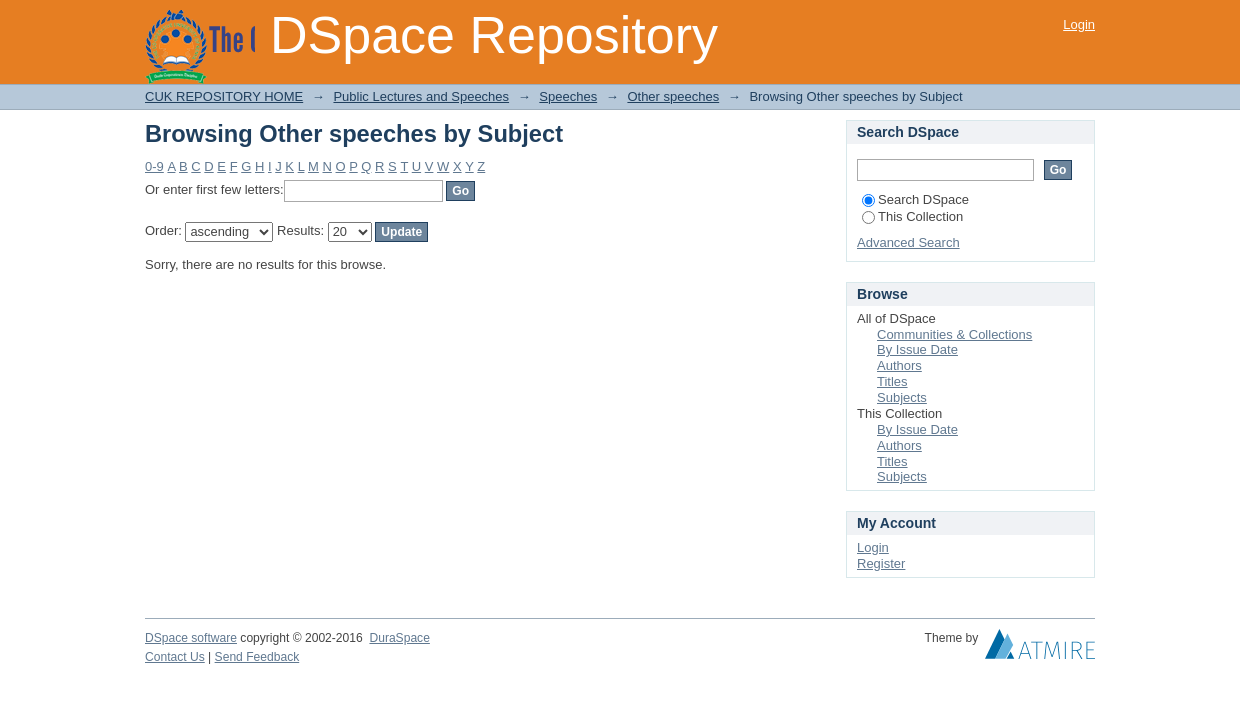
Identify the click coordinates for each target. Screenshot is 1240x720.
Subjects (902, 397)
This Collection (912, 216)
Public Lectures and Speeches (421, 96)
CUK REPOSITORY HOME (224, 96)
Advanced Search (908, 242)
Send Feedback (257, 657)
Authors (899, 365)
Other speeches (673, 96)
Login (1079, 24)
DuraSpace (399, 638)
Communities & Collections (954, 334)
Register (881, 563)
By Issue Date (917, 349)
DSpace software (191, 638)
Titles (892, 381)
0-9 (154, 166)
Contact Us (175, 657)
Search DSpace (915, 199)
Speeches (568, 96)
